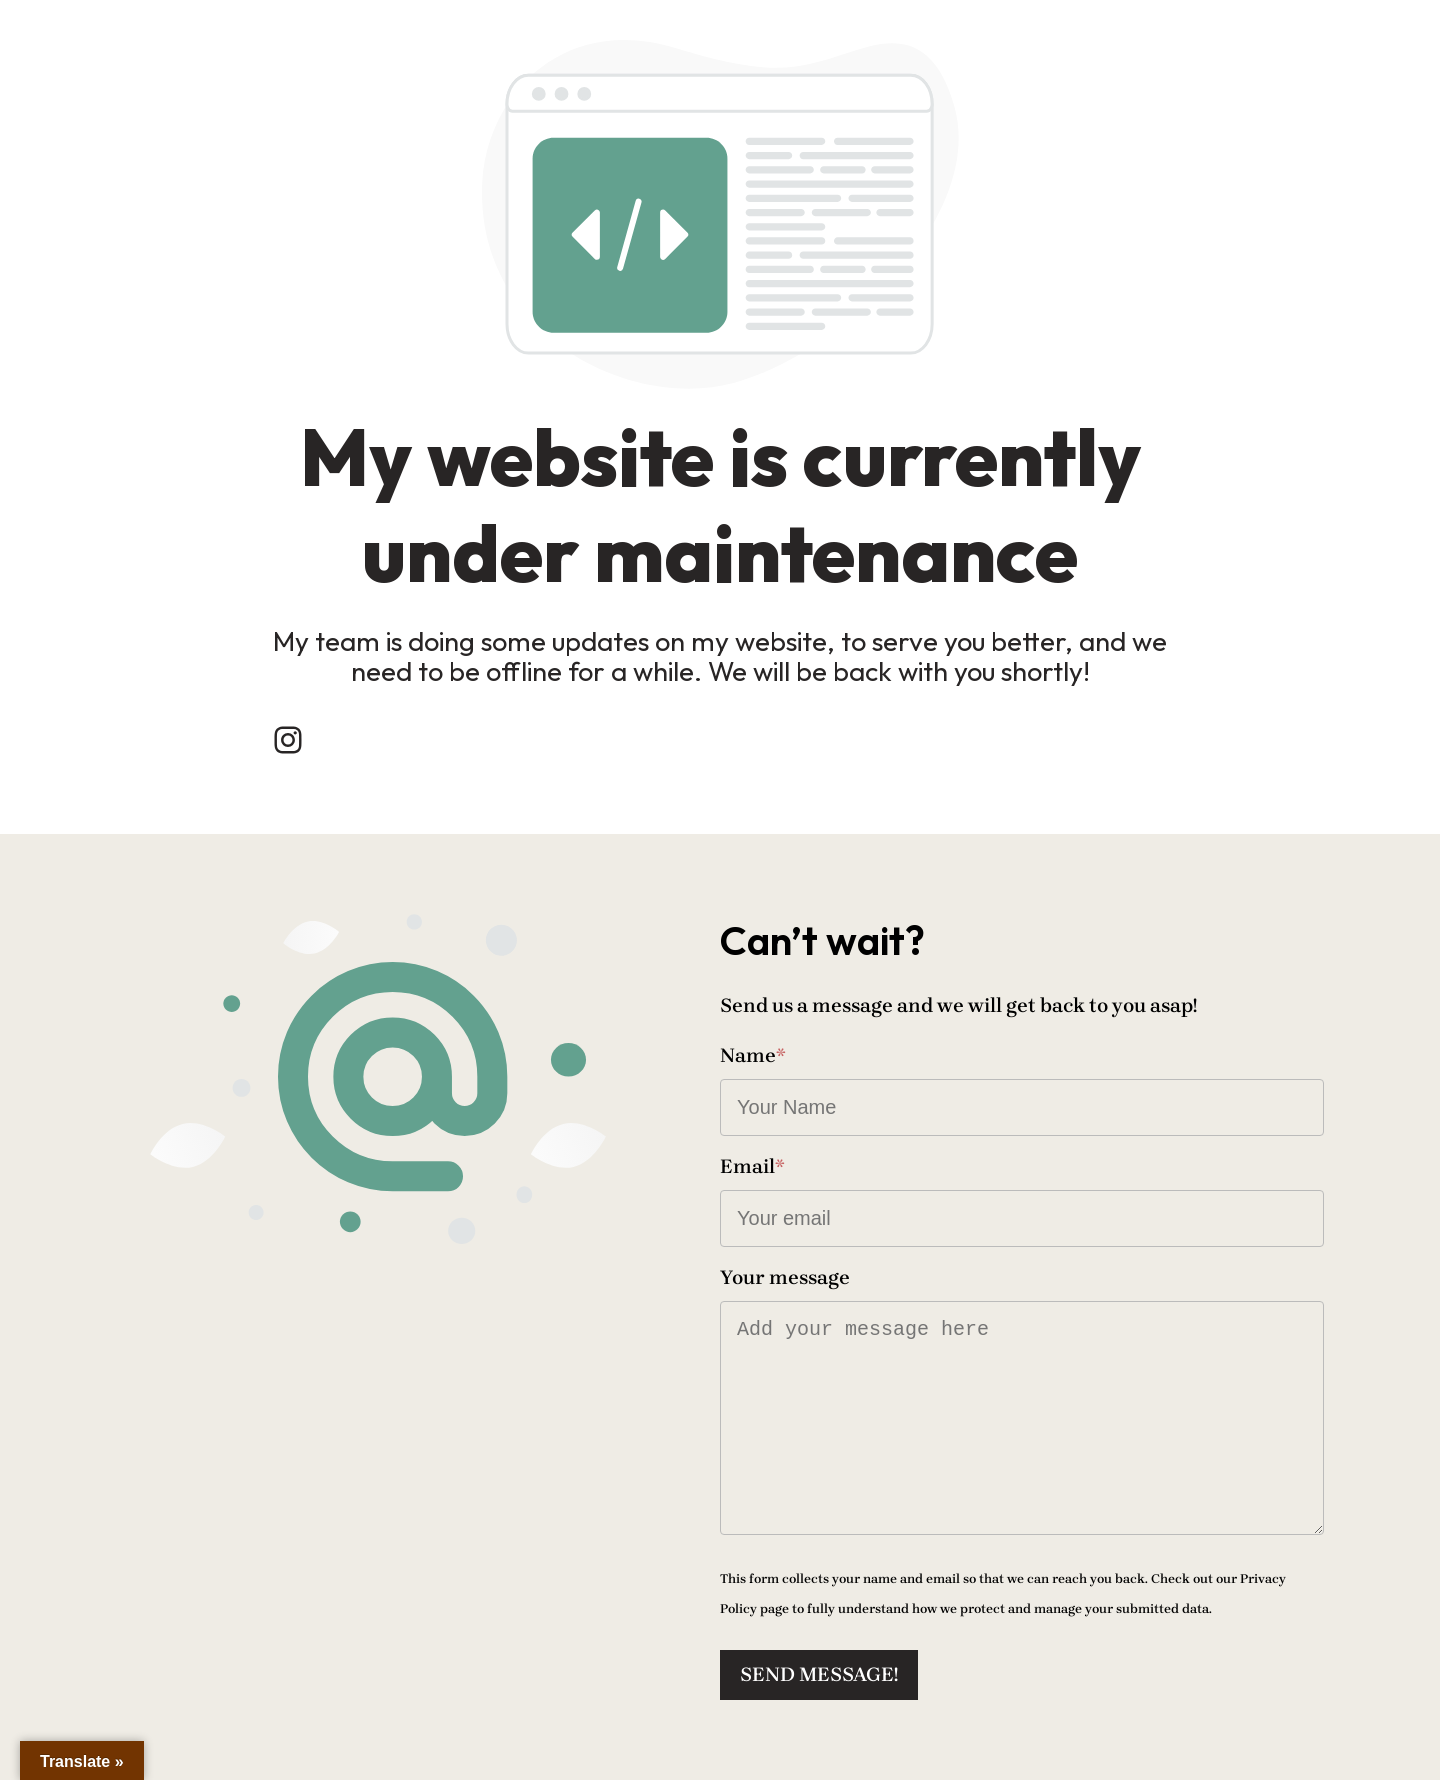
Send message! (819, 1674)
